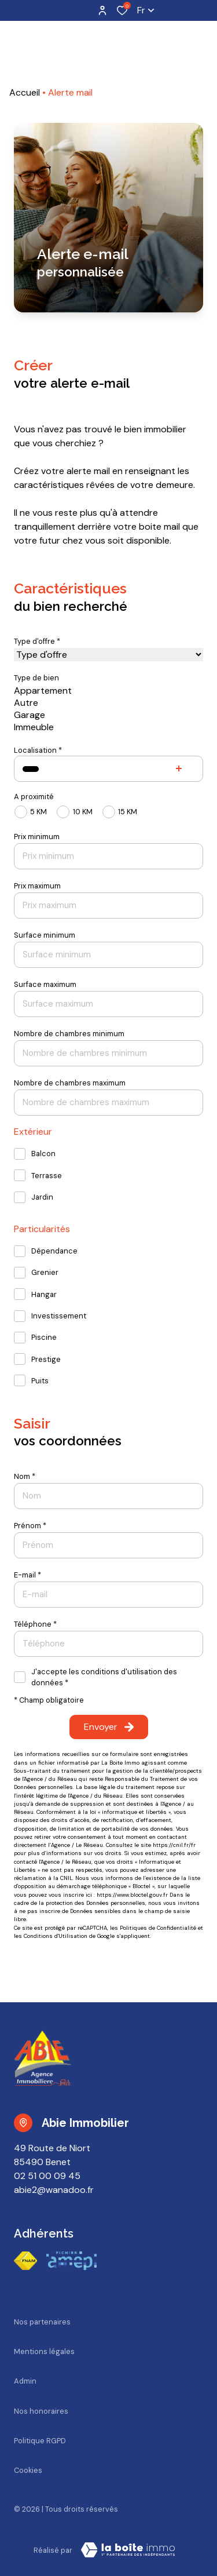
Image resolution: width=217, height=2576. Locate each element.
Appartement (108, 690)
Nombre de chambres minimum (69, 1034)
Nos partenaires (42, 2322)
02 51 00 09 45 (47, 2176)
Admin (25, 2381)
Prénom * (30, 1526)
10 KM (83, 812)
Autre (108, 703)
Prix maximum (37, 886)
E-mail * (27, 1575)
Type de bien (36, 678)
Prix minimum (37, 836)
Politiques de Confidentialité (158, 1928)
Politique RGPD (40, 2441)
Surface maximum (45, 984)
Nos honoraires (41, 2411)
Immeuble (108, 727)
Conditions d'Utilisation (55, 1936)
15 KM (127, 812)
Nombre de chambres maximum (70, 1083)
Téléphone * (35, 1624)
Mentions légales (44, 2351)
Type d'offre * (37, 641)
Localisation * (38, 750)
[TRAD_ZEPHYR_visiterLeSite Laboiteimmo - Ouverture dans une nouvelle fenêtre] (127, 2549)
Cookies (28, 2470)
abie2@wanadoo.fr (54, 2190)
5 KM (38, 812)
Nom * (24, 1476)
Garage (108, 715)
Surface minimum (44, 935)
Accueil (24, 92)
